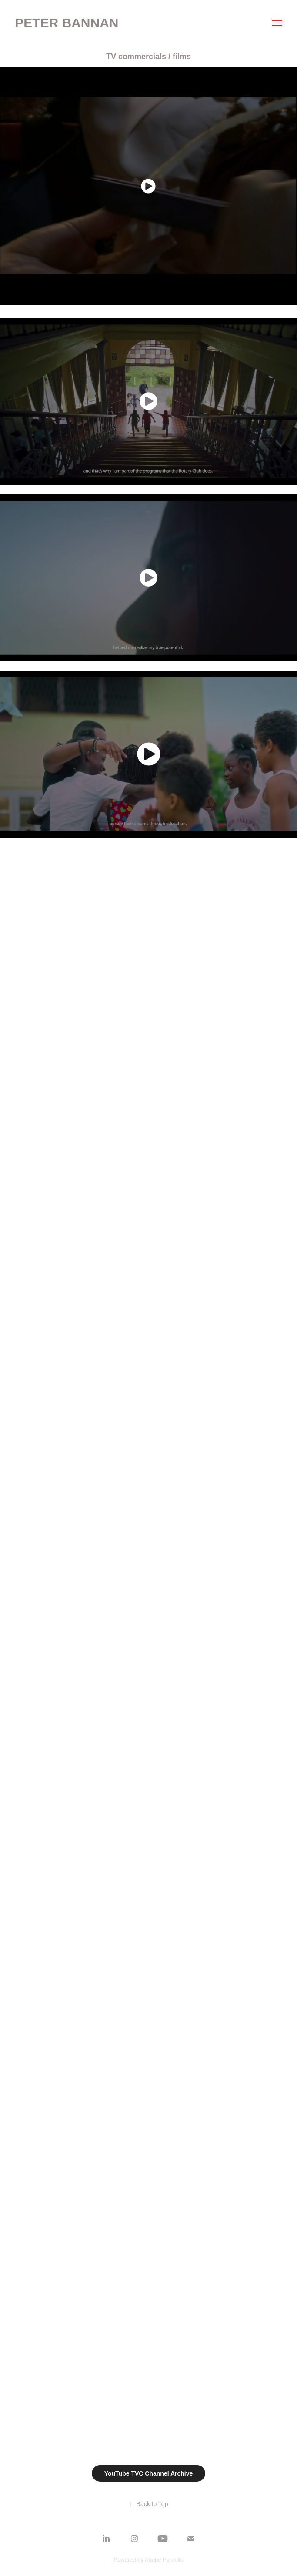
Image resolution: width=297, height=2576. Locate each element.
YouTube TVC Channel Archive (148, 2473)
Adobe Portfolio (164, 2559)
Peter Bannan (66, 23)
